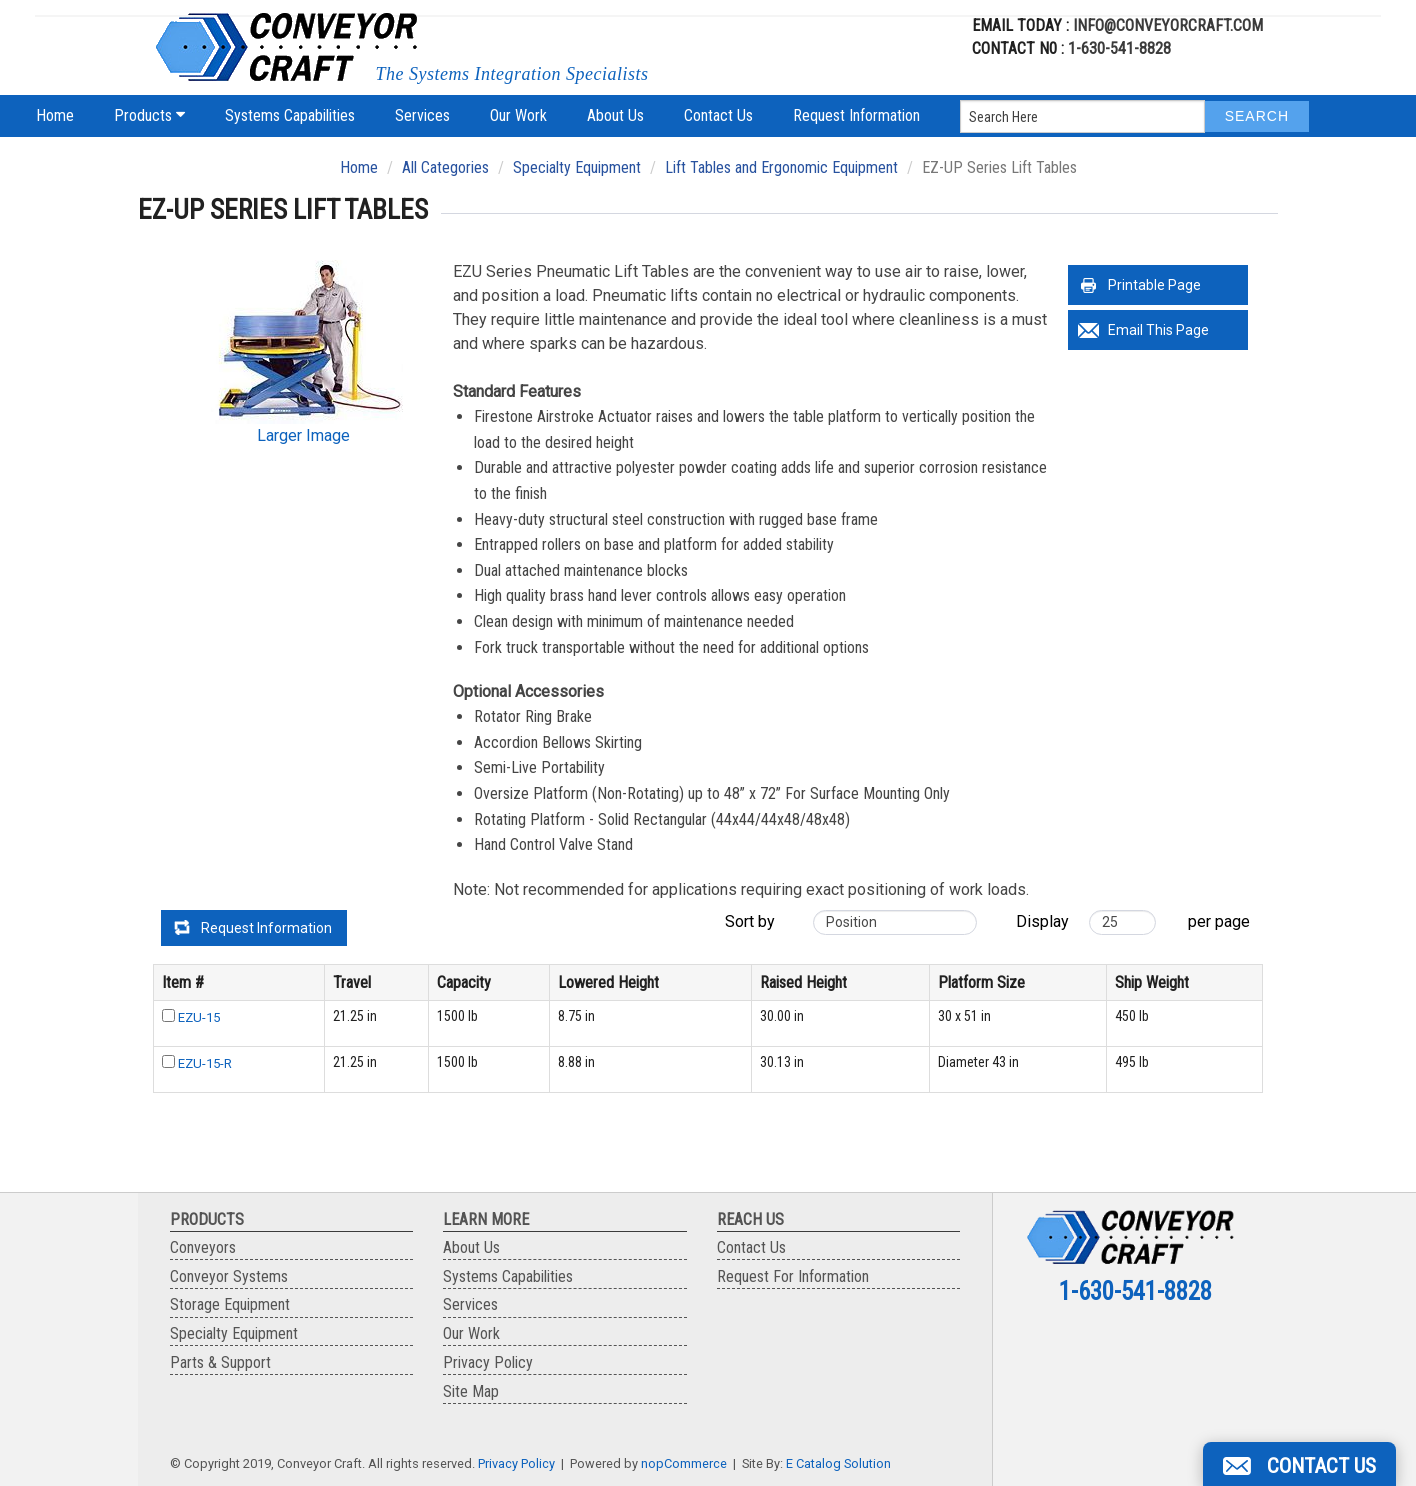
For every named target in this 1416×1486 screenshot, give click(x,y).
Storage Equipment (230, 1304)
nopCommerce (684, 1463)
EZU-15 (199, 1017)
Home (55, 115)
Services (422, 115)
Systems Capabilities (290, 115)
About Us (615, 115)
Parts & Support (220, 1362)
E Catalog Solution (838, 1463)
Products (149, 115)
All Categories (445, 167)
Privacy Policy (488, 1362)
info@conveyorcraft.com (1166, 25)
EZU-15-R (205, 1063)
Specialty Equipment (577, 167)
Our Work (518, 115)
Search (1257, 116)
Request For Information (793, 1276)
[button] (1299, 1464)
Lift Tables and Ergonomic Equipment (781, 167)
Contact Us (718, 115)
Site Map (471, 1391)
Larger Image (303, 435)
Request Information (856, 115)
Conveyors (203, 1247)
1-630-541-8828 (1119, 48)
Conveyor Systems (229, 1276)
